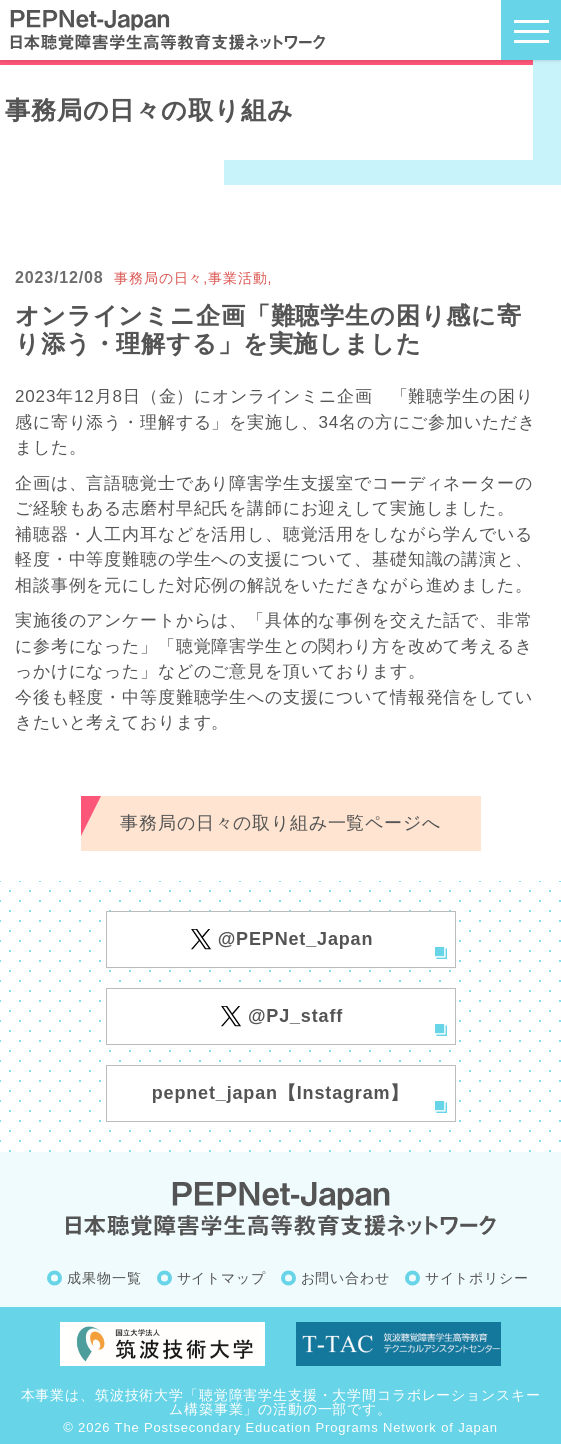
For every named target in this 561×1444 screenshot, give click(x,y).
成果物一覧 (104, 1278)
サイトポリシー (477, 1278)
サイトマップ (221, 1278)
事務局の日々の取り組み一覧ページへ (280, 823)
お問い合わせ (345, 1278)
